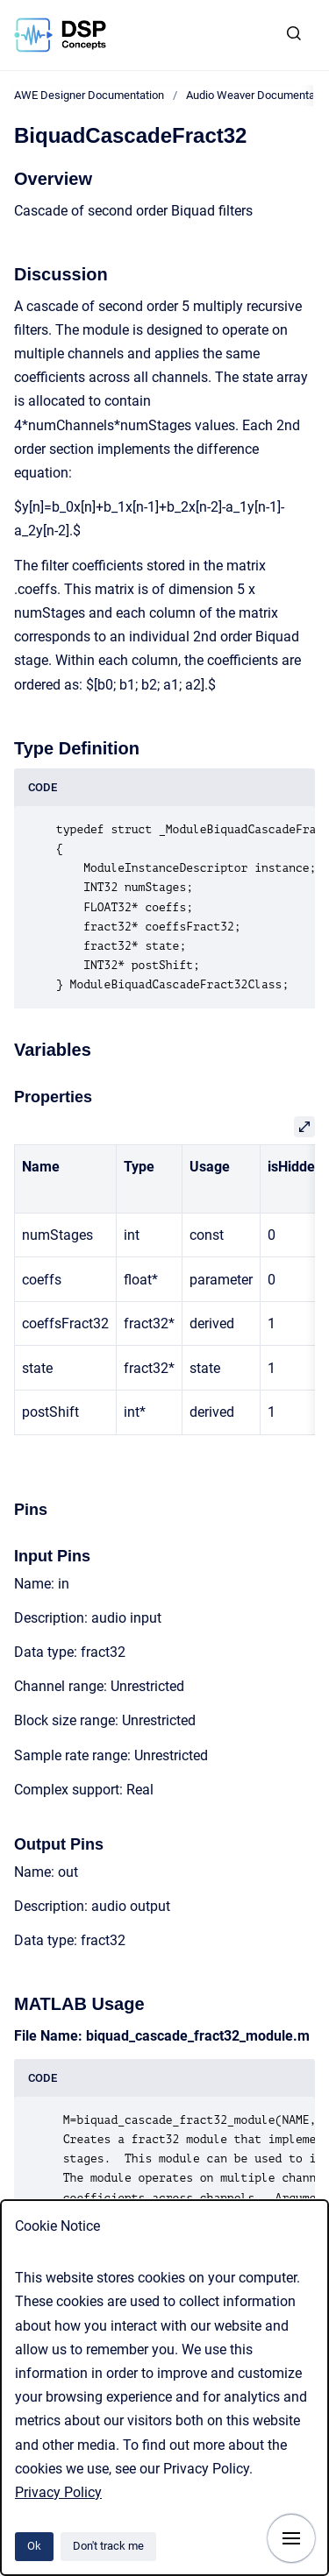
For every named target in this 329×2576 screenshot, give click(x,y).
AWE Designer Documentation (89, 95)
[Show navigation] (291, 2538)
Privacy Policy (58, 2492)
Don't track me (108, 2545)
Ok (34, 2545)
